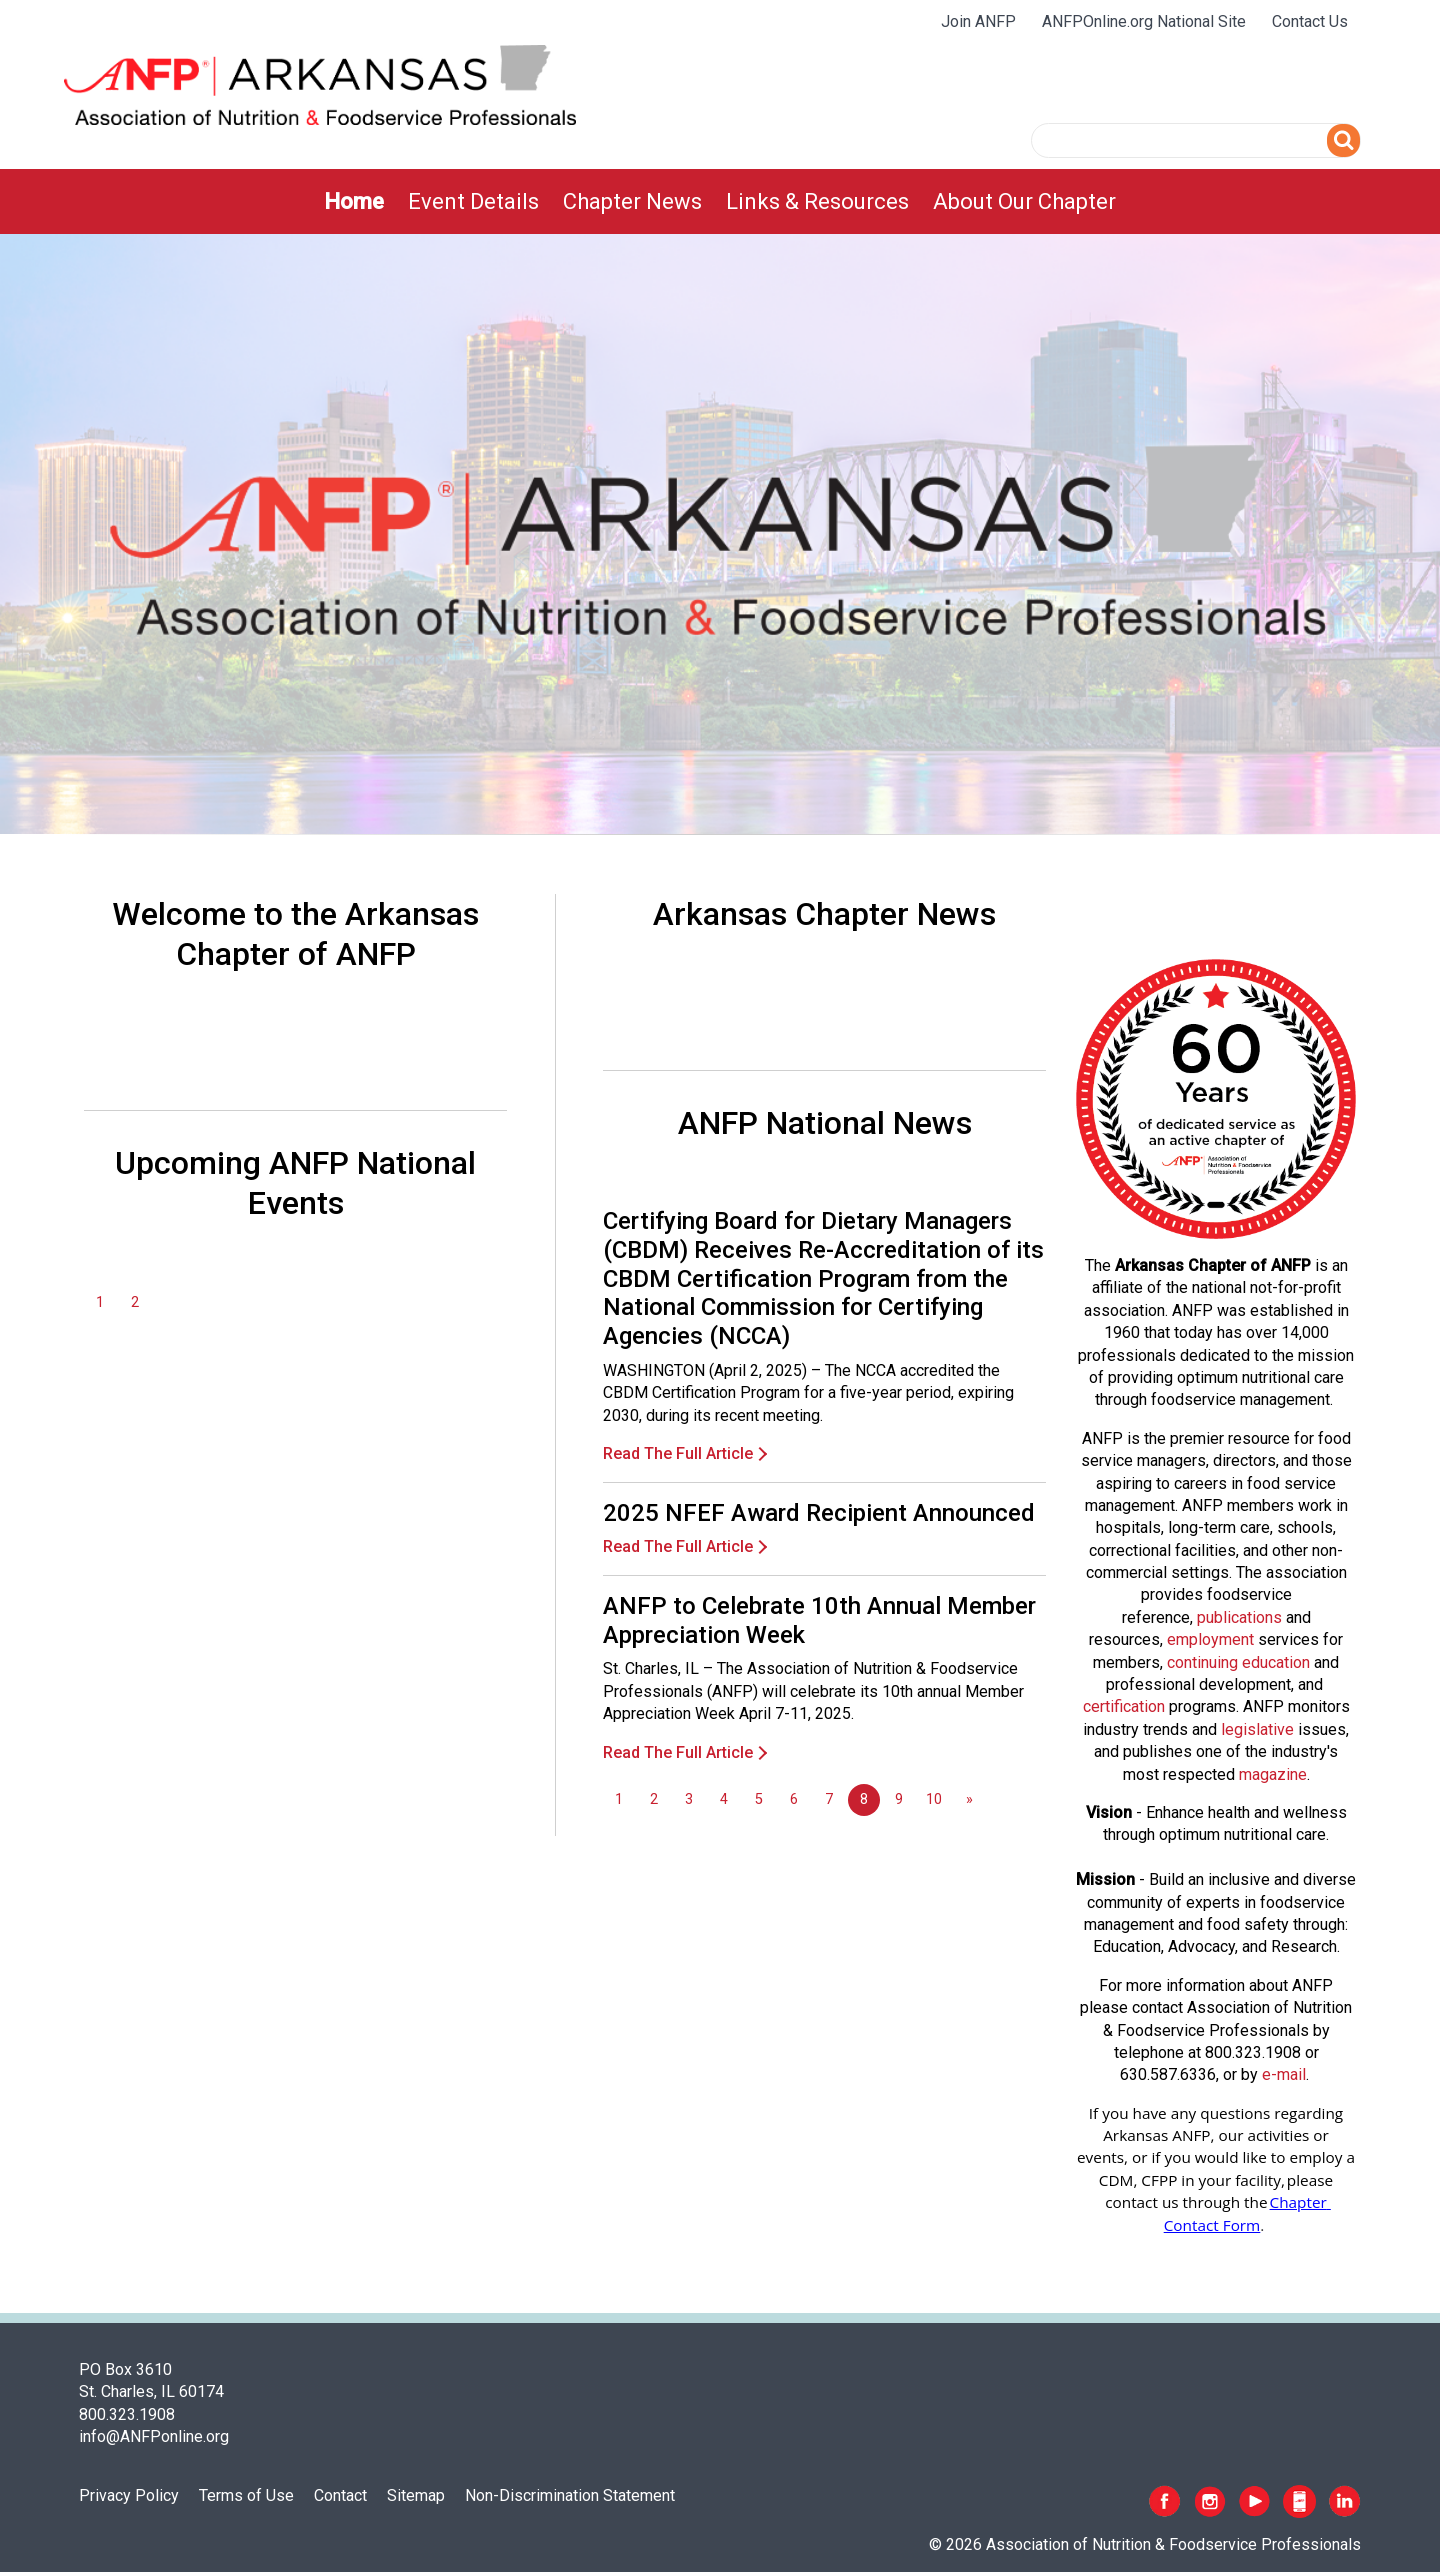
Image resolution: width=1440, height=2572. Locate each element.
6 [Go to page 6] (794, 1799)
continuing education (1238, 1662)
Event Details (473, 201)
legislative (1257, 1729)
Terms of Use (246, 2495)
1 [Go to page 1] (100, 1302)
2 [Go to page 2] (135, 1302)
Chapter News (632, 201)
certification (1124, 1706)
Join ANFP (978, 21)
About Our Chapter (1024, 201)
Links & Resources (817, 201)
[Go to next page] (969, 1800)
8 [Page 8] (864, 1799)
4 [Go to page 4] (724, 1799)
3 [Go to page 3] (689, 1799)
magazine (1273, 1774)
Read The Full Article (678, 1453)
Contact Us (1310, 21)
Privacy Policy (129, 2495)
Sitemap (416, 2495)
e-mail (1284, 2074)
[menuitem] (354, 201)
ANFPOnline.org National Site (1144, 21)
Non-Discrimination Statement (570, 2495)
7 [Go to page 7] (829, 1799)
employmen (1208, 1639)
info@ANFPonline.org (154, 2436)
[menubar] (720, 201)
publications (1239, 1617)
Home (354, 201)
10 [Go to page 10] (934, 1799)
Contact (340, 2495)
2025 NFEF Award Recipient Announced (819, 1513)
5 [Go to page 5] (759, 1799)
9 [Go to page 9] (899, 1799)
